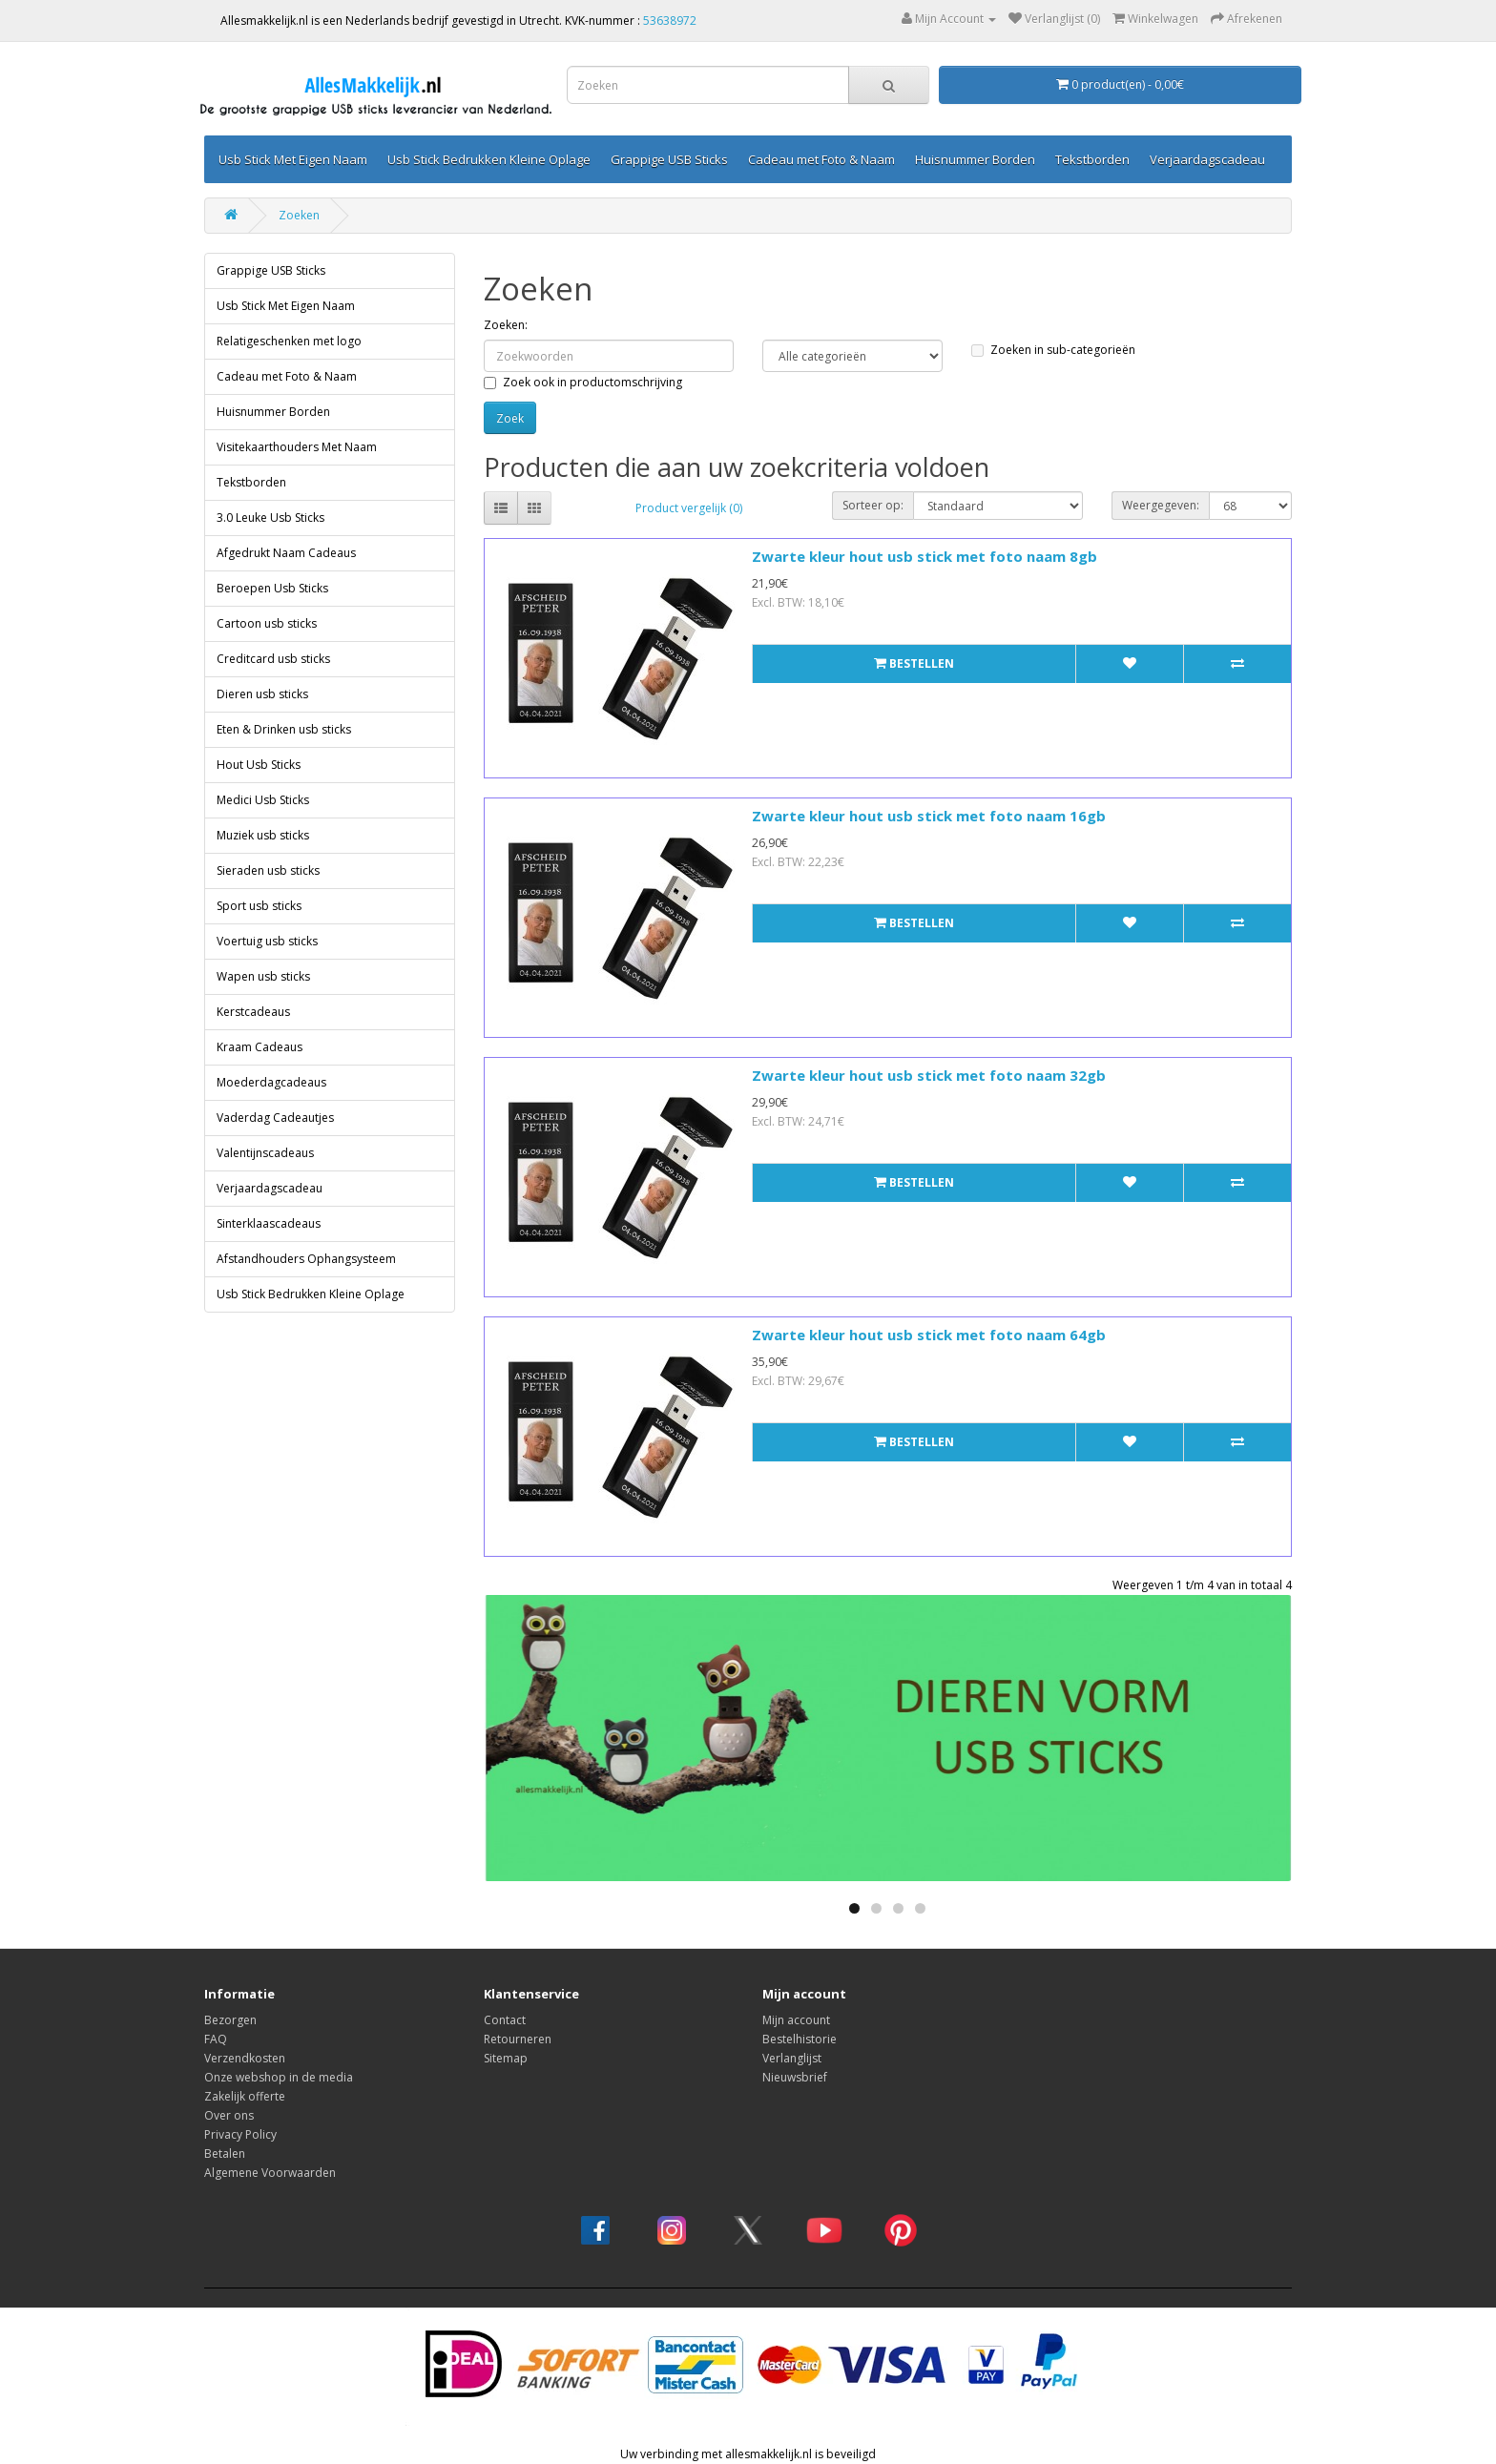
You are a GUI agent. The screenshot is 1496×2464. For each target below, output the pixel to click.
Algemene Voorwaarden (270, 2172)
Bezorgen (230, 2020)
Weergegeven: (1160, 505)
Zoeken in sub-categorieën (1053, 350)
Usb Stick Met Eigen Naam (292, 159)
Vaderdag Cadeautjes (275, 1117)
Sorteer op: (873, 505)
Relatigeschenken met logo (289, 341)
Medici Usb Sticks (263, 800)
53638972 (669, 20)
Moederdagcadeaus (271, 1082)
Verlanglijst (791, 2058)
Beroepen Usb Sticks (272, 588)
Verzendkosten (244, 2058)
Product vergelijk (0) (688, 508)
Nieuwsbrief (794, 2077)
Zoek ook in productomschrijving (583, 382)
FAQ (215, 2039)
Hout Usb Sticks (259, 764)
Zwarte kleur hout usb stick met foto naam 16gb (929, 815)
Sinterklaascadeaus (269, 1223)
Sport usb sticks (259, 906)
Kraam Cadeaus (259, 1047)
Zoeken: (506, 325)
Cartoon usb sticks (267, 623)
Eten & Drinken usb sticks (284, 729)
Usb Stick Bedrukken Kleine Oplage (489, 159)
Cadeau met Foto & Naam (821, 159)
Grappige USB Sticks (669, 159)
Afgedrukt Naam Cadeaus (286, 553)
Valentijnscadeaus (265, 1153)
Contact (505, 2020)
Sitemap (506, 2058)
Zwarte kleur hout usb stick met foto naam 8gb (924, 556)
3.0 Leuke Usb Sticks (270, 517)
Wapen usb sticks (263, 976)
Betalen (224, 2153)
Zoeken (299, 215)
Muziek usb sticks (263, 835)
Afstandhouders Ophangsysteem (306, 1259)
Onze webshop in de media (278, 2077)
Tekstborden (1092, 159)
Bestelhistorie (799, 2039)
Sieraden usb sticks (268, 870)
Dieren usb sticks (262, 694)
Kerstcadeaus (253, 1012)
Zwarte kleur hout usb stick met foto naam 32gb (929, 1075)
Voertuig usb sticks (267, 941)
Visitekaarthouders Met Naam (297, 447)
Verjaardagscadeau (1207, 159)
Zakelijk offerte (244, 2096)
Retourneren (517, 2039)
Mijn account (796, 2020)
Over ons (229, 2115)
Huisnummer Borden (975, 159)
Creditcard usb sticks (273, 659)
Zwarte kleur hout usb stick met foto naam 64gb (929, 1334)
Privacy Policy (240, 2134)
